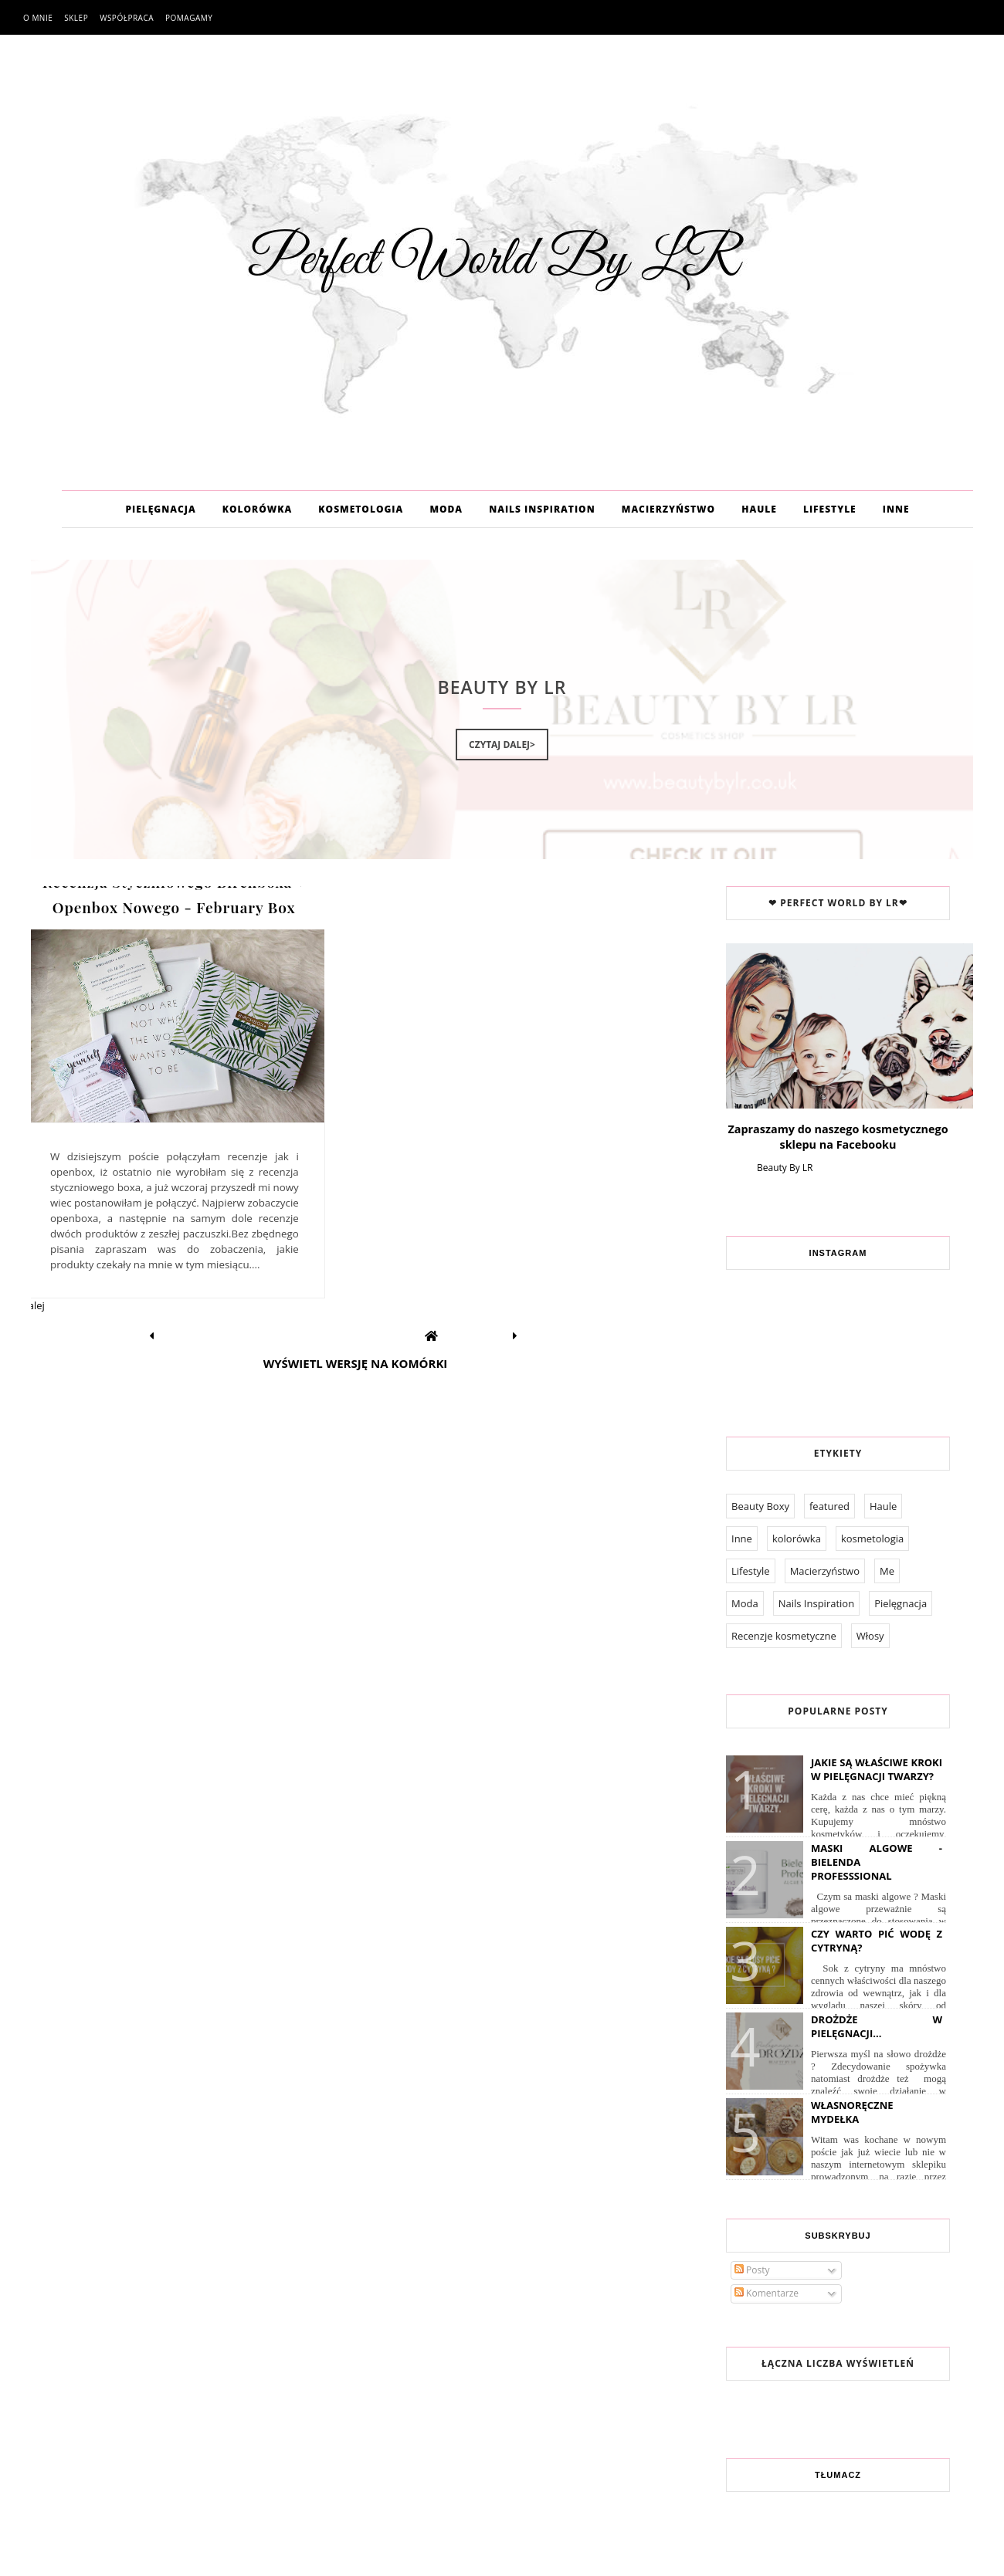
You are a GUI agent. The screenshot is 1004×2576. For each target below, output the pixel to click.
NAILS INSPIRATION (542, 509)
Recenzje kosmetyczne (783, 1636)
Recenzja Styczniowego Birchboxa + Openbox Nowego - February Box (174, 894)
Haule (883, 1506)
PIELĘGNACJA (160, 509)
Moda (744, 1603)
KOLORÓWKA (257, 509)
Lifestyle (750, 1571)
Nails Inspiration (816, 1603)
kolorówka (796, 1538)
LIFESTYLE (829, 509)
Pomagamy (188, 17)
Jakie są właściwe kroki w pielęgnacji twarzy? (876, 1769)
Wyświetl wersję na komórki (355, 1363)
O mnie (38, 17)
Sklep (76, 17)
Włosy (870, 1636)
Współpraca (127, 17)
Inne (741, 1538)
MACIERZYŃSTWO (668, 509)
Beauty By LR (784, 1167)
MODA (446, 509)
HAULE (759, 509)
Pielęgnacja (900, 1603)
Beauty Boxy (760, 1506)
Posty (752, 2269)
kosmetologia (872, 1538)
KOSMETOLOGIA (360, 509)
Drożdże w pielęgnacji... (876, 2026)
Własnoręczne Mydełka (852, 2112)
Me (887, 1571)
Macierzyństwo (825, 1571)
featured (829, 1506)
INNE (896, 509)
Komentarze (766, 2293)
